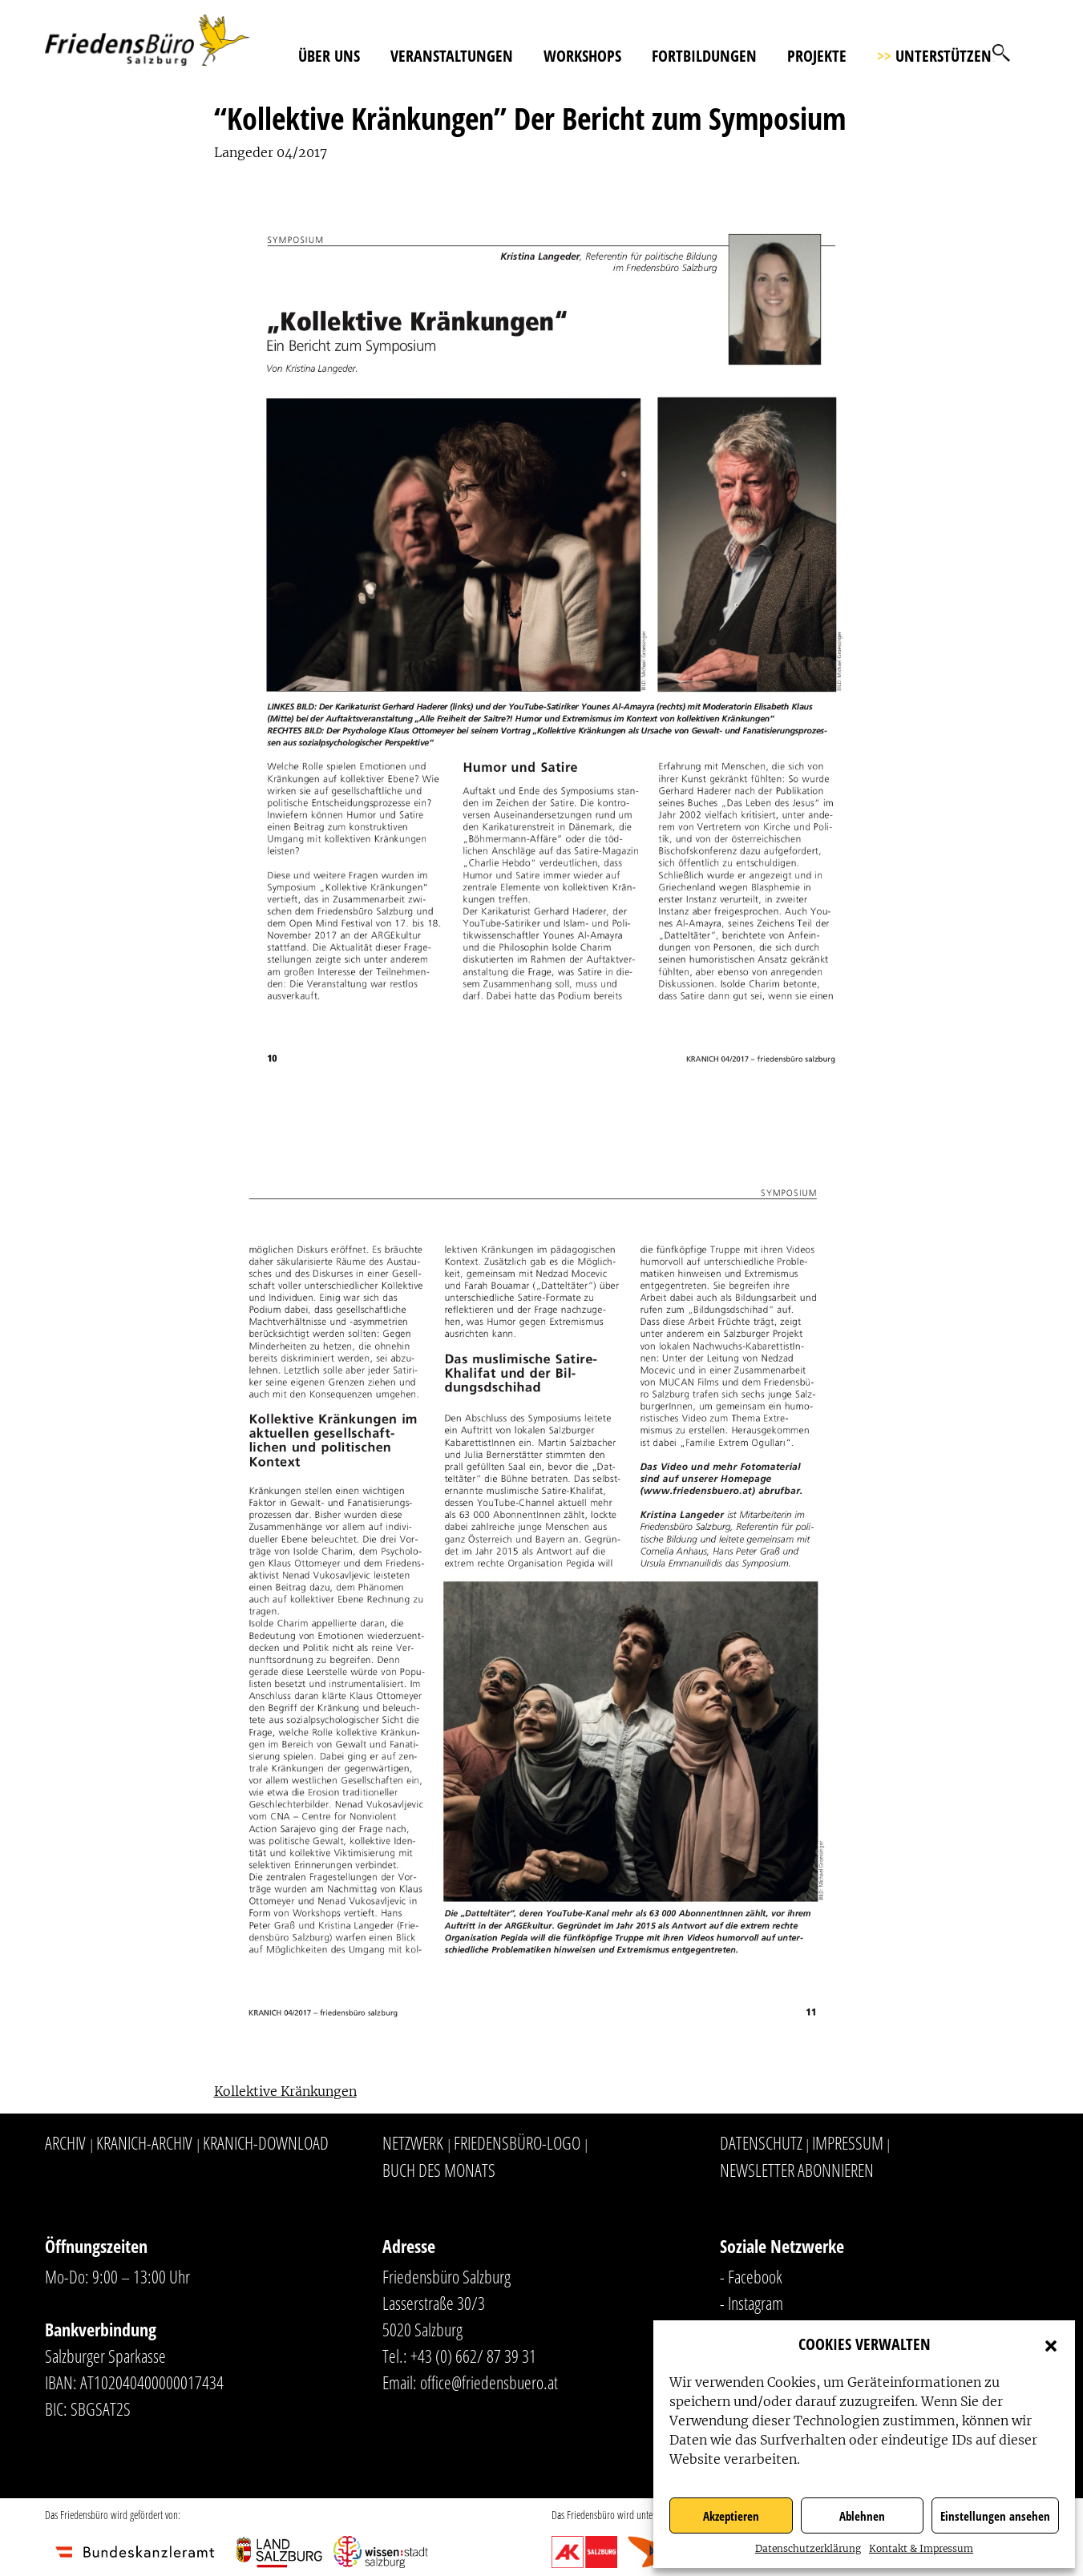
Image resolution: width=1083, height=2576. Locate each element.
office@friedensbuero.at (489, 2382)
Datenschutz (761, 2142)
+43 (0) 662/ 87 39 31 (473, 2356)
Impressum (847, 2142)
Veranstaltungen (451, 56)
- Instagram (751, 2303)
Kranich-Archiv (144, 2142)
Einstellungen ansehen (995, 2516)
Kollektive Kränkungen (285, 2091)
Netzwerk (412, 2142)
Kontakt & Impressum (921, 2548)
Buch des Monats (438, 2170)
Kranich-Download (266, 2142)
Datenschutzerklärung (808, 2548)
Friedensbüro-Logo (517, 2142)
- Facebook (751, 2276)
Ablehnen (862, 2516)
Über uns (329, 56)
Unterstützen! (936, 56)
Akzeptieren (731, 2516)
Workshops (582, 56)
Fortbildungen (704, 56)
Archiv (65, 2142)
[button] (1051, 2344)
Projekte (817, 56)
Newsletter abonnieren (797, 2170)
